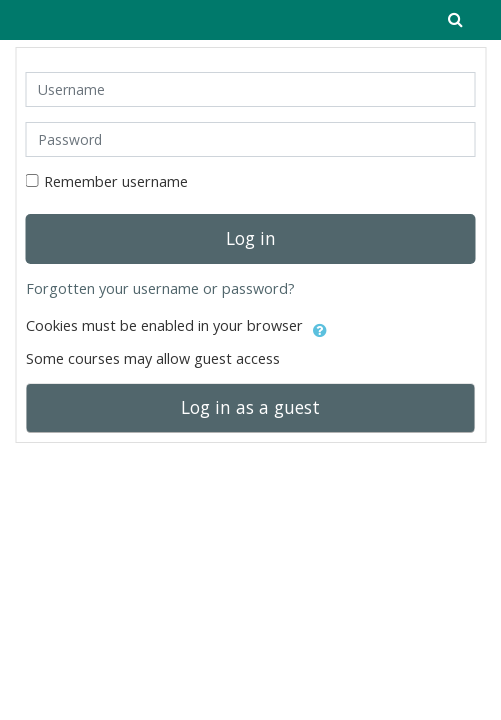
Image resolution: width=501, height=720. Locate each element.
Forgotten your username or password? (160, 288)
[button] (320, 327)
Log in (251, 238)
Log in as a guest (250, 407)
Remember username (116, 181)
